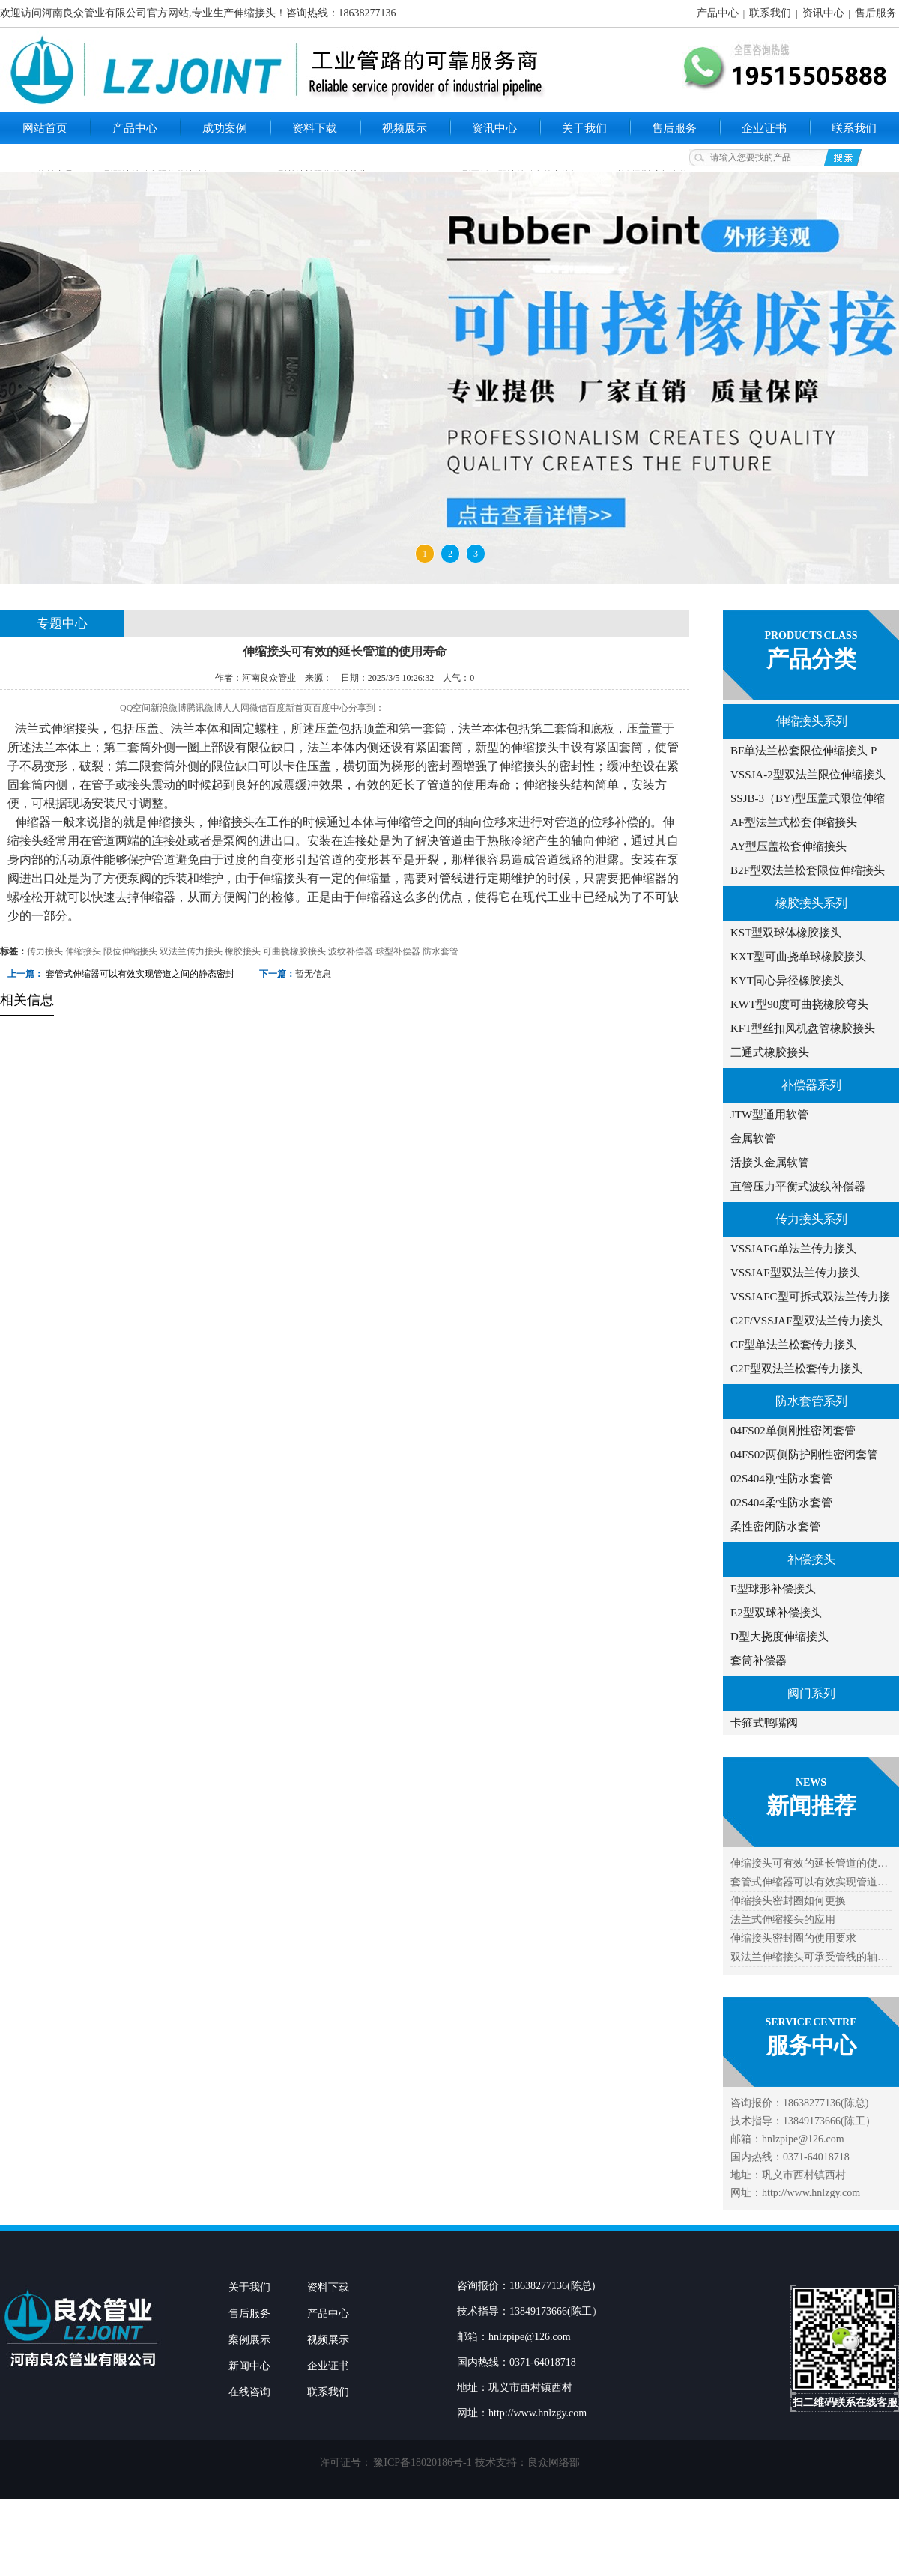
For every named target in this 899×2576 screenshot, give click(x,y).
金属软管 (752, 1139)
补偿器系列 (811, 1085)
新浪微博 (169, 708)
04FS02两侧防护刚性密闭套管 (804, 1455)
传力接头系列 (811, 1219)
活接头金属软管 (769, 1163)
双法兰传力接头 (191, 951)
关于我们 (584, 128)
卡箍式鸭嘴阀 (764, 1723)
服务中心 (811, 2045)
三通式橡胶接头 (769, 1052)
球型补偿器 (397, 951)
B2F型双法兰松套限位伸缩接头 (807, 870)
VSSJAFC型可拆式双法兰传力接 (810, 1297)
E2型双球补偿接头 (776, 1613)
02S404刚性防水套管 (781, 1479)
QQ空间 (135, 708)
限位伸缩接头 (130, 951)
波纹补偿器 (350, 951)
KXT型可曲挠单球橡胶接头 (798, 957)
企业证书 (764, 128)
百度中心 (330, 708)
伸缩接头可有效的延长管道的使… (809, 1863)
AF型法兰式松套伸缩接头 (793, 822)
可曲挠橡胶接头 (294, 951)
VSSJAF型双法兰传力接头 (795, 1273)
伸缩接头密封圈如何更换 (788, 1900)
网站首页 (44, 128)
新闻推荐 (811, 1805)
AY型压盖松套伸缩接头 (788, 846)
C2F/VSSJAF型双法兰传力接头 (806, 1321)
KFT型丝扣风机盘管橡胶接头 (802, 1028)
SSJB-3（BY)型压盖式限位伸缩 (807, 798)
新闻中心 (249, 2366)
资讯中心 (823, 13)
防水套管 (440, 951)
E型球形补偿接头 (773, 1589)
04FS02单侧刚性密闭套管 (793, 1431)
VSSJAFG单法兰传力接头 (793, 1249)
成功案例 (224, 128)
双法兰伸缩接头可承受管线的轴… (809, 1957)
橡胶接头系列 (811, 903)
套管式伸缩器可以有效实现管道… (809, 1882)
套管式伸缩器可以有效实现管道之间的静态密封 (140, 974)
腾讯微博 (205, 708)
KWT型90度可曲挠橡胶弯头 (799, 1004)
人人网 (236, 708)
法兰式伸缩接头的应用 (782, 1919)
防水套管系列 (811, 1401)
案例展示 (249, 2339)
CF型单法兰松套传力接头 (793, 1345)
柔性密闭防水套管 (775, 1527)
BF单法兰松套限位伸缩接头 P (803, 751)
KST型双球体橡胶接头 (785, 933)
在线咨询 (249, 2392)
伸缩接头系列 (811, 721)
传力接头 (45, 951)
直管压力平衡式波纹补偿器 (797, 1186)
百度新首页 (289, 708)
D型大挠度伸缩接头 (779, 1637)
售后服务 (876, 13)
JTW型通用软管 (769, 1115)
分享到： (366, 708)
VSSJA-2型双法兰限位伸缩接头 (808, 775)
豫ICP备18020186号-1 (422, 2462)
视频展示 (404, 128)
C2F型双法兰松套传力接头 (796, 1369)
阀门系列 (811, 1693)
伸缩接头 (83, 951)
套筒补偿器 (758, 1661)
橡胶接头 (243, 951)
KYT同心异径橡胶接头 (787, 981)
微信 (258, 708)
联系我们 (770, 13)
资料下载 (314, 128)
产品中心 (718, 13)
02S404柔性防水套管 (781, 1503)
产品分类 (811, 658)
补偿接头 (811, 1559)
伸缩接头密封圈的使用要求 (793, 1938)
